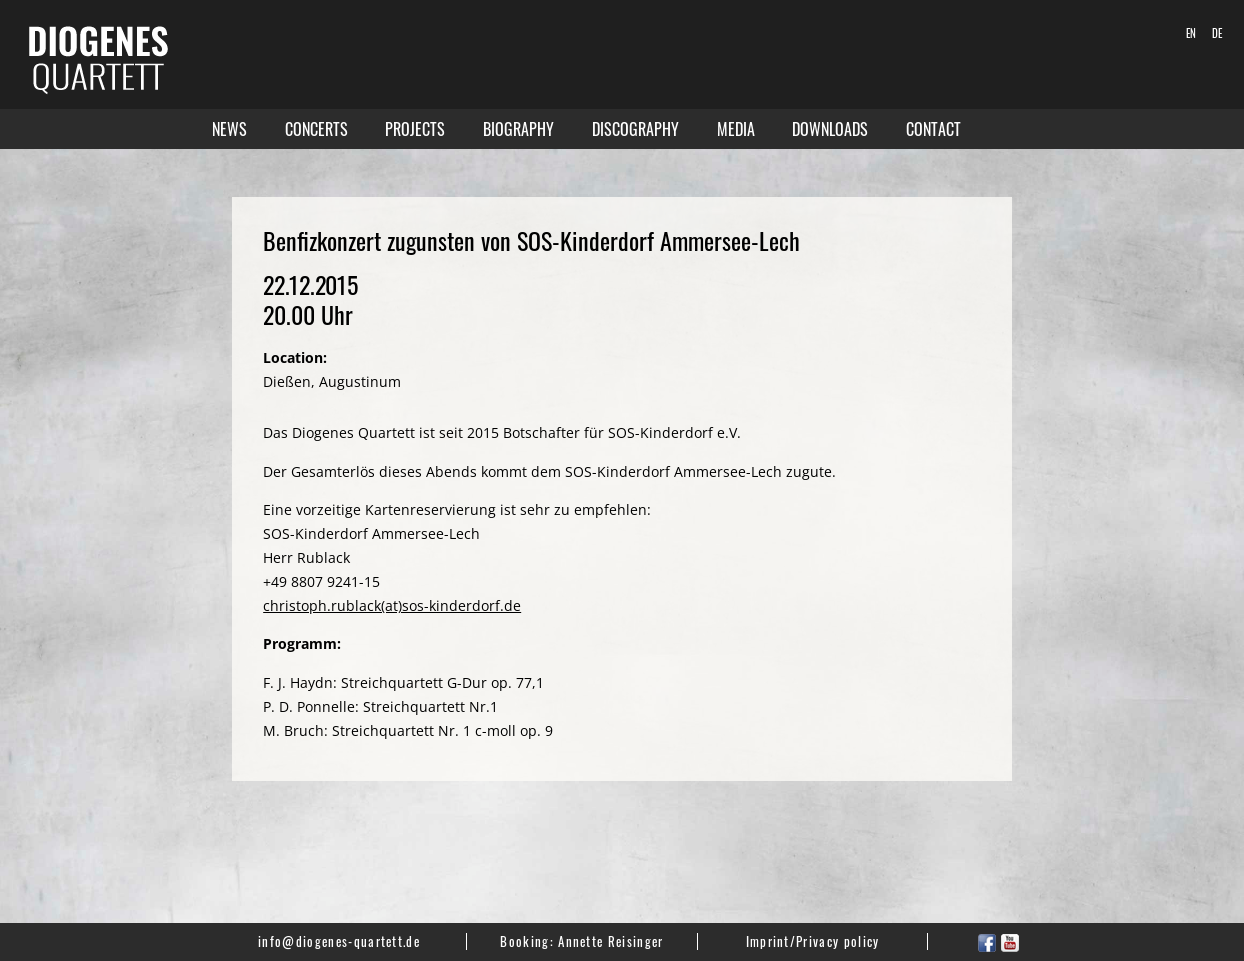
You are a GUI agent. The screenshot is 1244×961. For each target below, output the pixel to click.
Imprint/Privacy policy (813, 941)
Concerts (316, 129)
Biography (518, 129)
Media (736, 129)
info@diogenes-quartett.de (339, 941)
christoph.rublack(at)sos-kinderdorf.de (392, 605)
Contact (933, 129)
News (229, 129)
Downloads (830, 129)
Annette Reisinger (610, 941)
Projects (415, 129)
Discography (635, 129)
